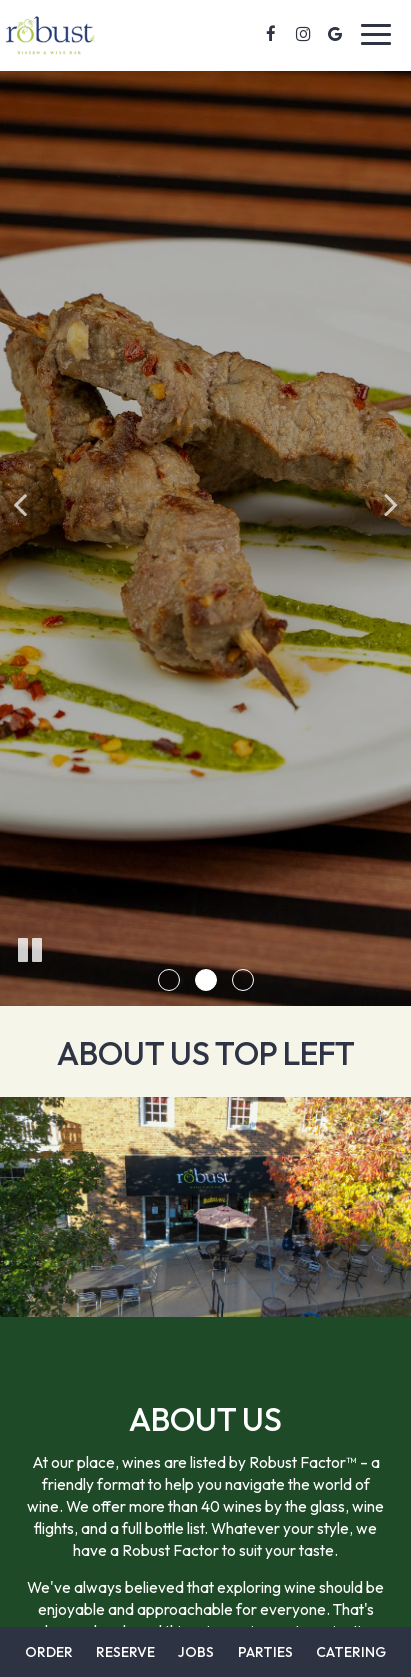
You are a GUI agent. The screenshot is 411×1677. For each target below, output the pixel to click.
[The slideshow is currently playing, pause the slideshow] (30, 951)
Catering (351, 1652)
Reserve (125, 1652)
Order (49, 1652)
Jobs (196, 1652)
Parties (265, 1652)
